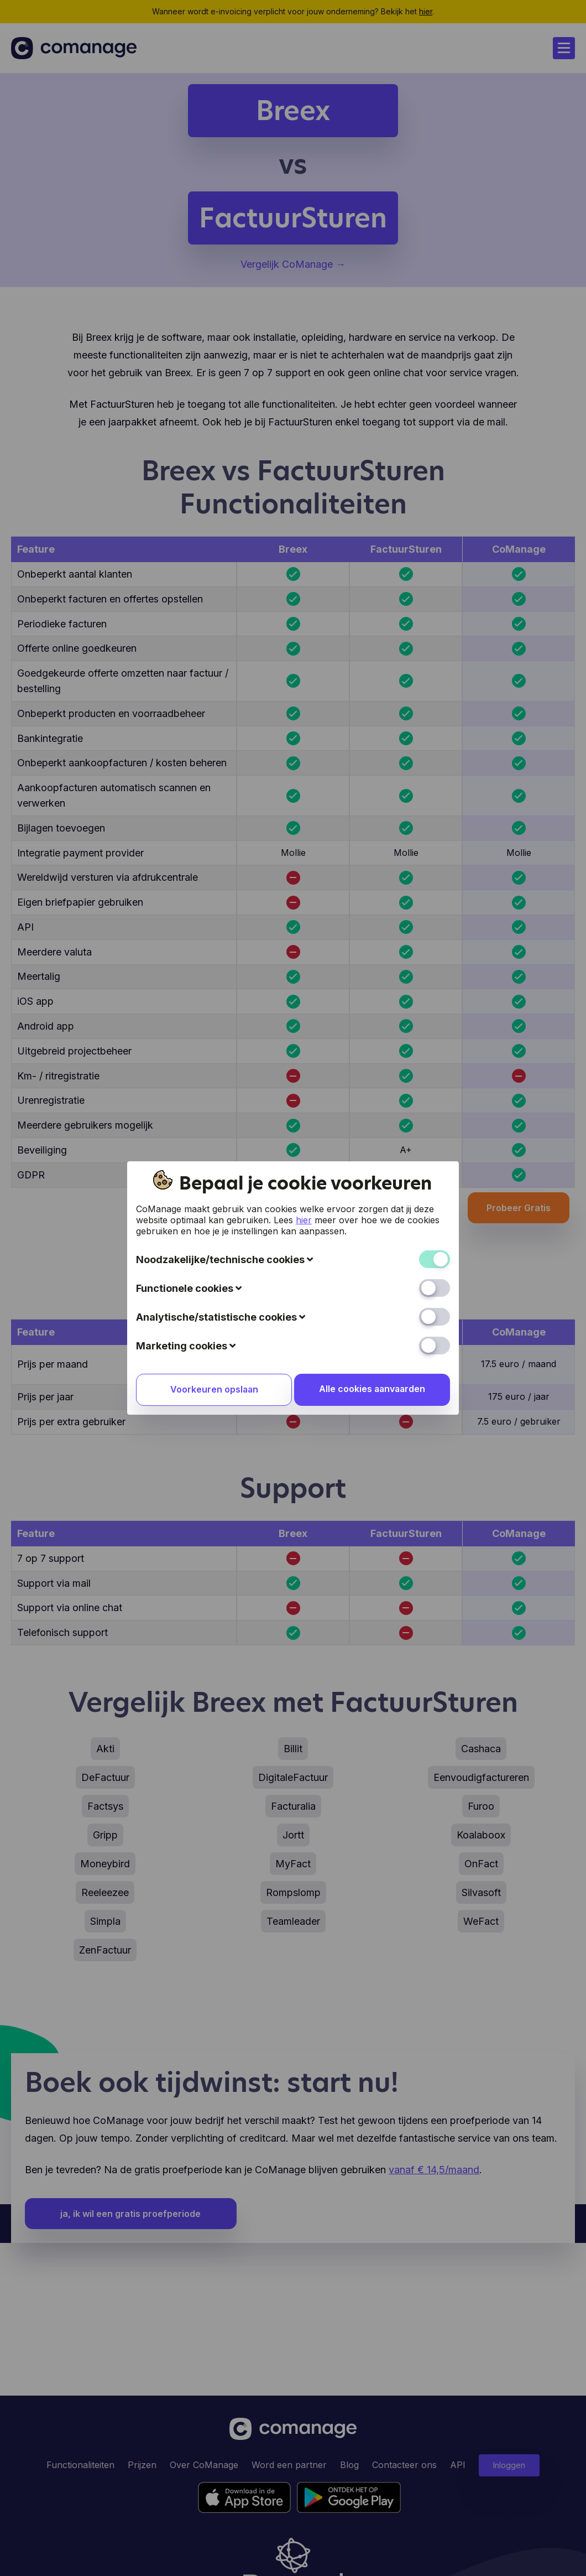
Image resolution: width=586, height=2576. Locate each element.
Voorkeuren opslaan (213, 1389)
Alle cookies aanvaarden (373, 1389)
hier (304, 1219)
